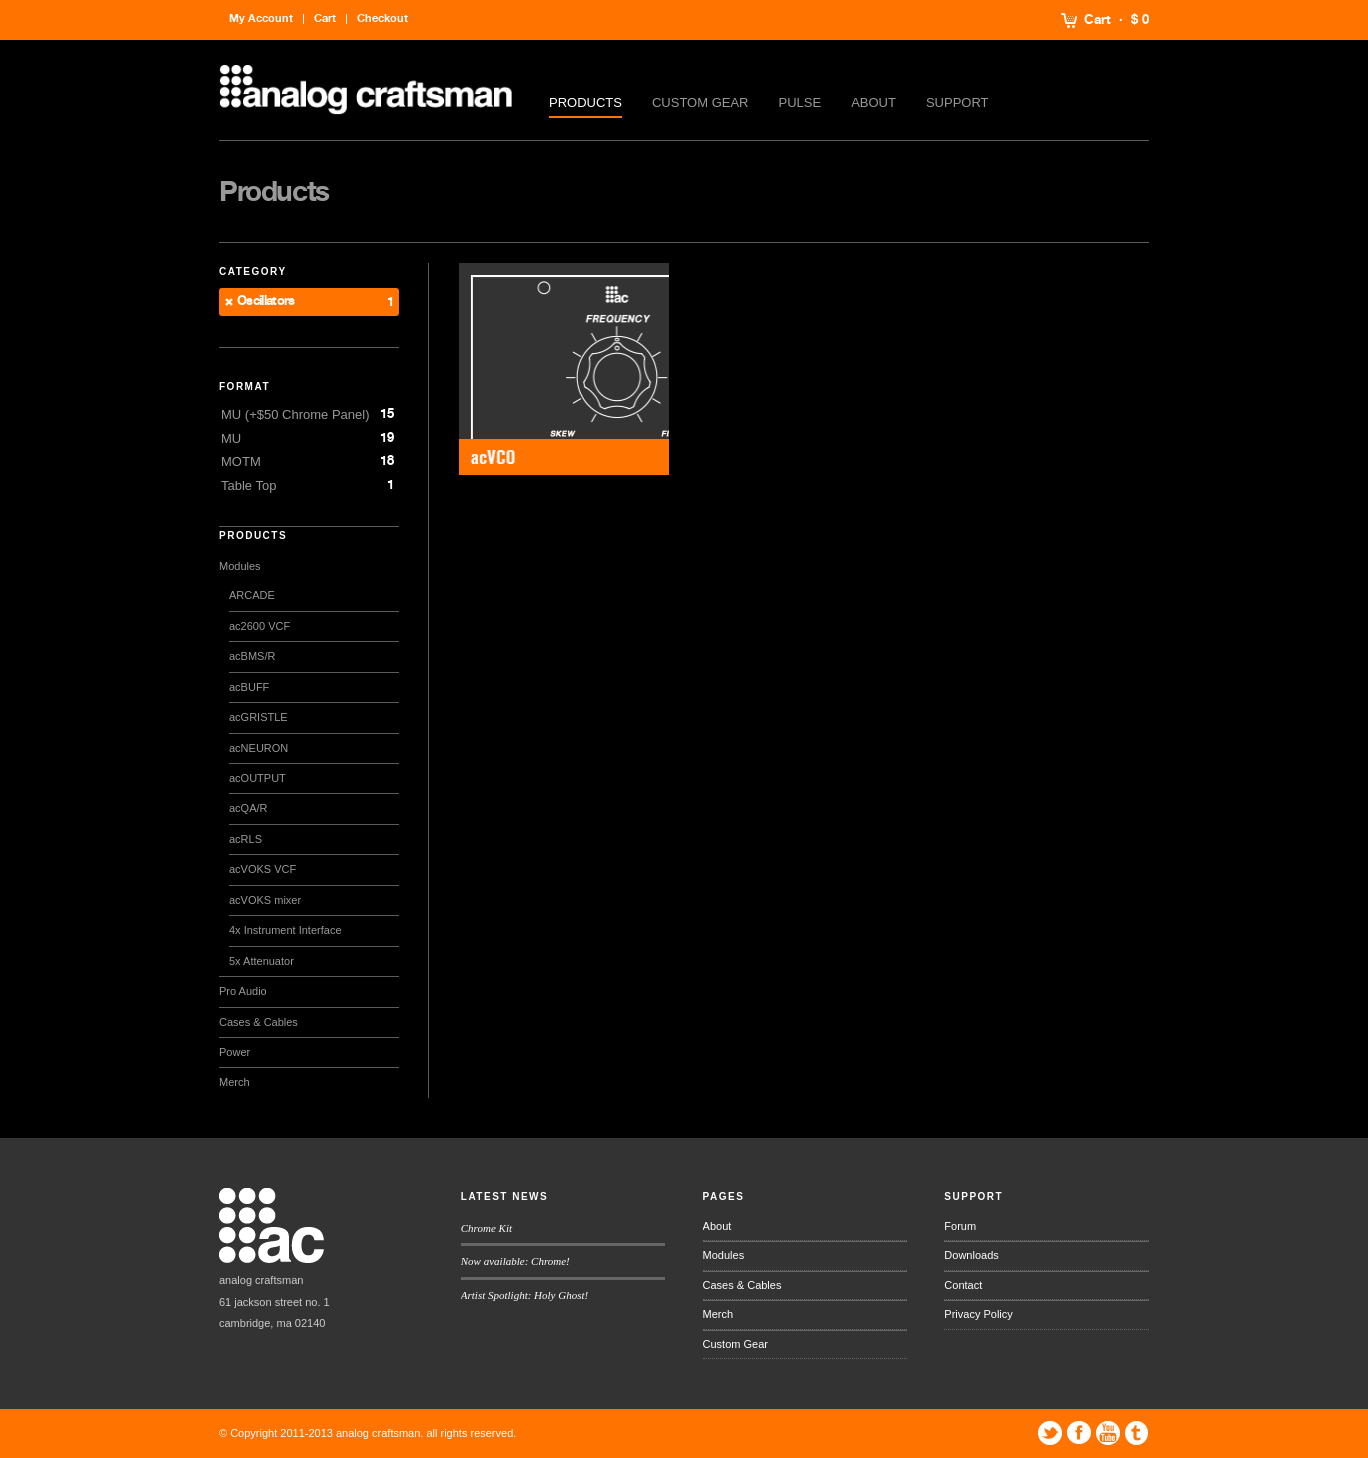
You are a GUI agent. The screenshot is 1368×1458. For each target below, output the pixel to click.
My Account (261, 18)
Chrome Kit (486, 1228)
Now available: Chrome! (515, 1261)
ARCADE (252, 595)
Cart (1097, 20)
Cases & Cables (258, 1022)
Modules (240, 566)
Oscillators (266, 301)
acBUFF (249, 687)
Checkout (382, 18)
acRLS (245, 839)
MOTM (241, 461)
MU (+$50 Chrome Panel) (295, 414)
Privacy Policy (978, 1314)
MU (231, 438)
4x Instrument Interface (285, 930)
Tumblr (1137, 1433)
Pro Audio (243, 991)
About (873, 102)
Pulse (800, 102)
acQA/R (248, 808)
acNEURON (258, 748)
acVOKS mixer (265, 900)
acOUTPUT (257, 778)
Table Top (248, 485)
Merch (234, 1082)
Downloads (971, 1255)
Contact (963, 1285)
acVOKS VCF (262, 869)
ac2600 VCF (259, 626)
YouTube (1108, 1433)
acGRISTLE (258, 717)
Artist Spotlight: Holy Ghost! (524, 1295)
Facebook (1079, 1433)
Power (234, 1052)
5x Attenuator (261, 961)
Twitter (1050, 1433)
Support (957, 102)
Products (585, 102)
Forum (960, 1226)
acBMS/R (252, 656)
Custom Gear (700, 102)
